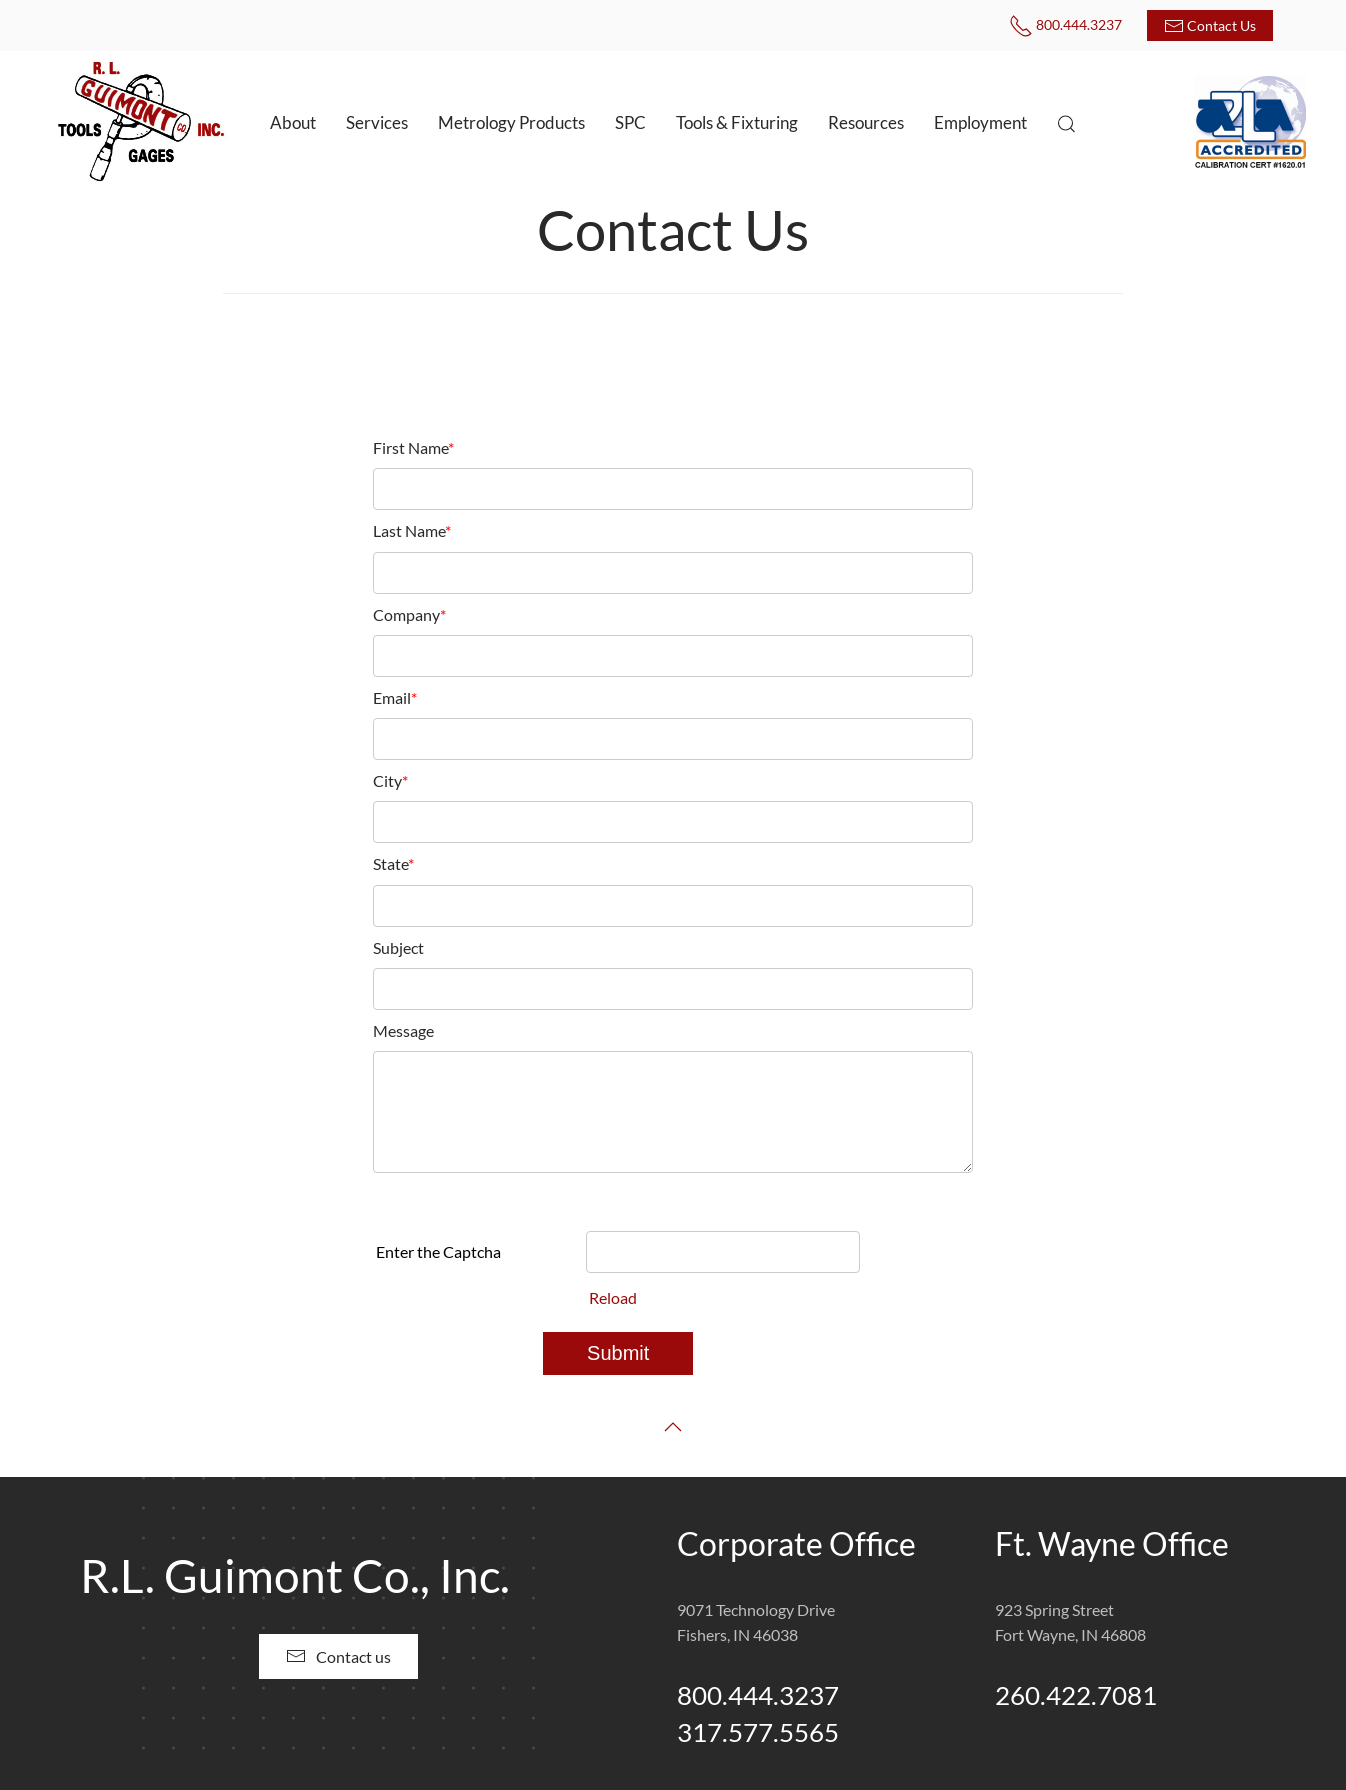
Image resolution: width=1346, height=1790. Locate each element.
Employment (980, 122)
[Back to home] (140, 123)
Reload (613, 1297)
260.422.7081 (1076, 1695)
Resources (866, 122)
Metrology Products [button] (511, 122)
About (293, 122)
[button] (1067, 124)
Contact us (338, 1656)
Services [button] (377, 122)
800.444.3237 (1065, 24)
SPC (630, 122)
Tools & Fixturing (737, 122)
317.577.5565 (758, 1732)
